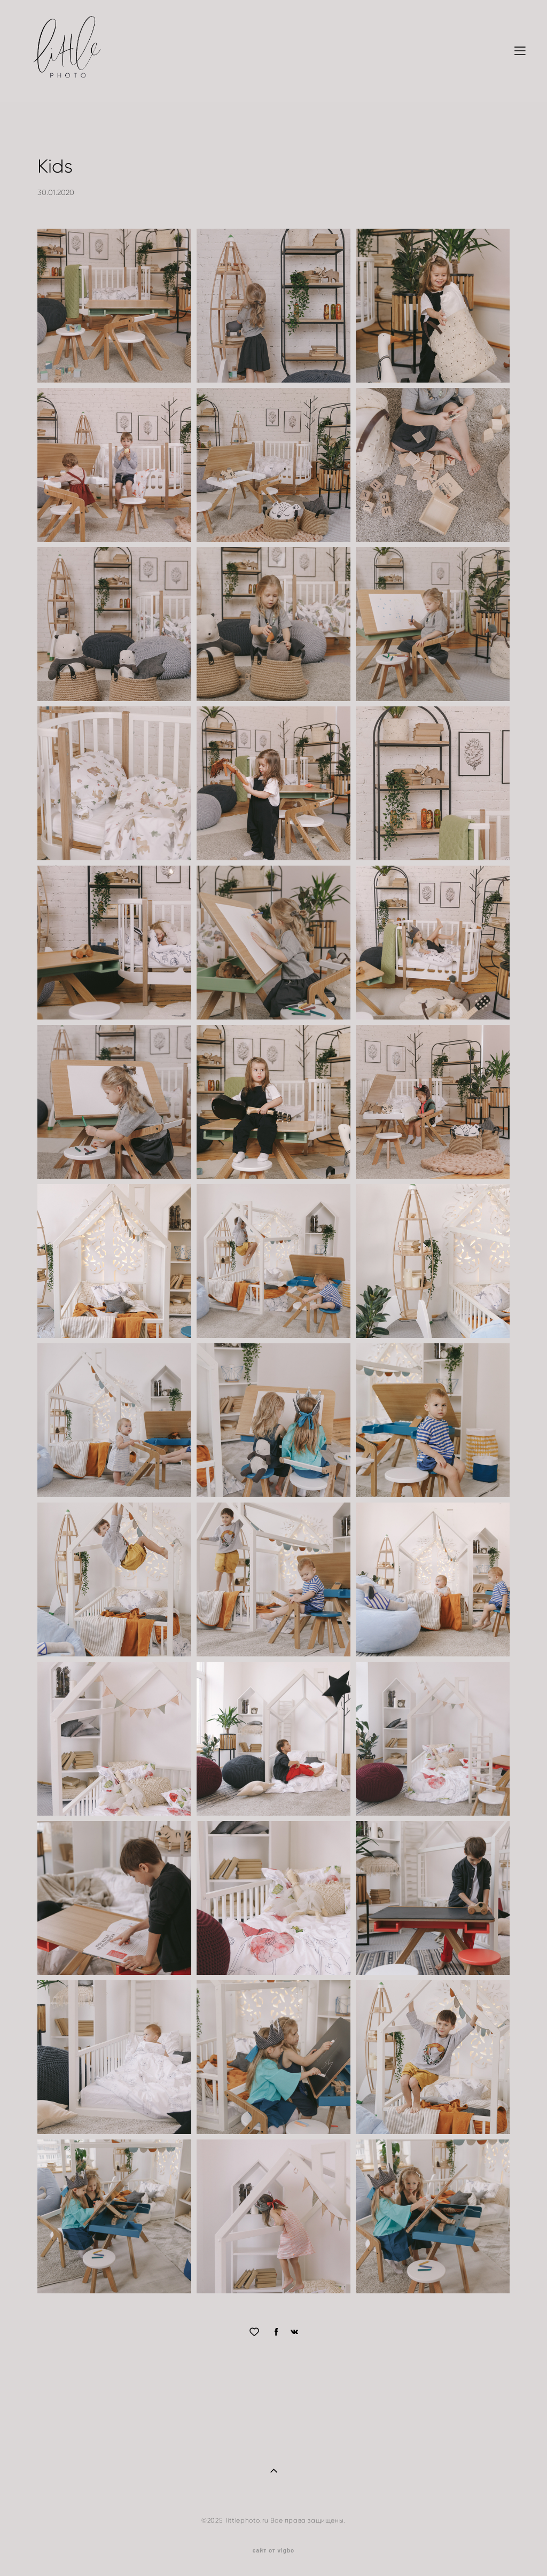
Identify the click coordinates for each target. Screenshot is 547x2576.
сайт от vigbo (273, 2551)
